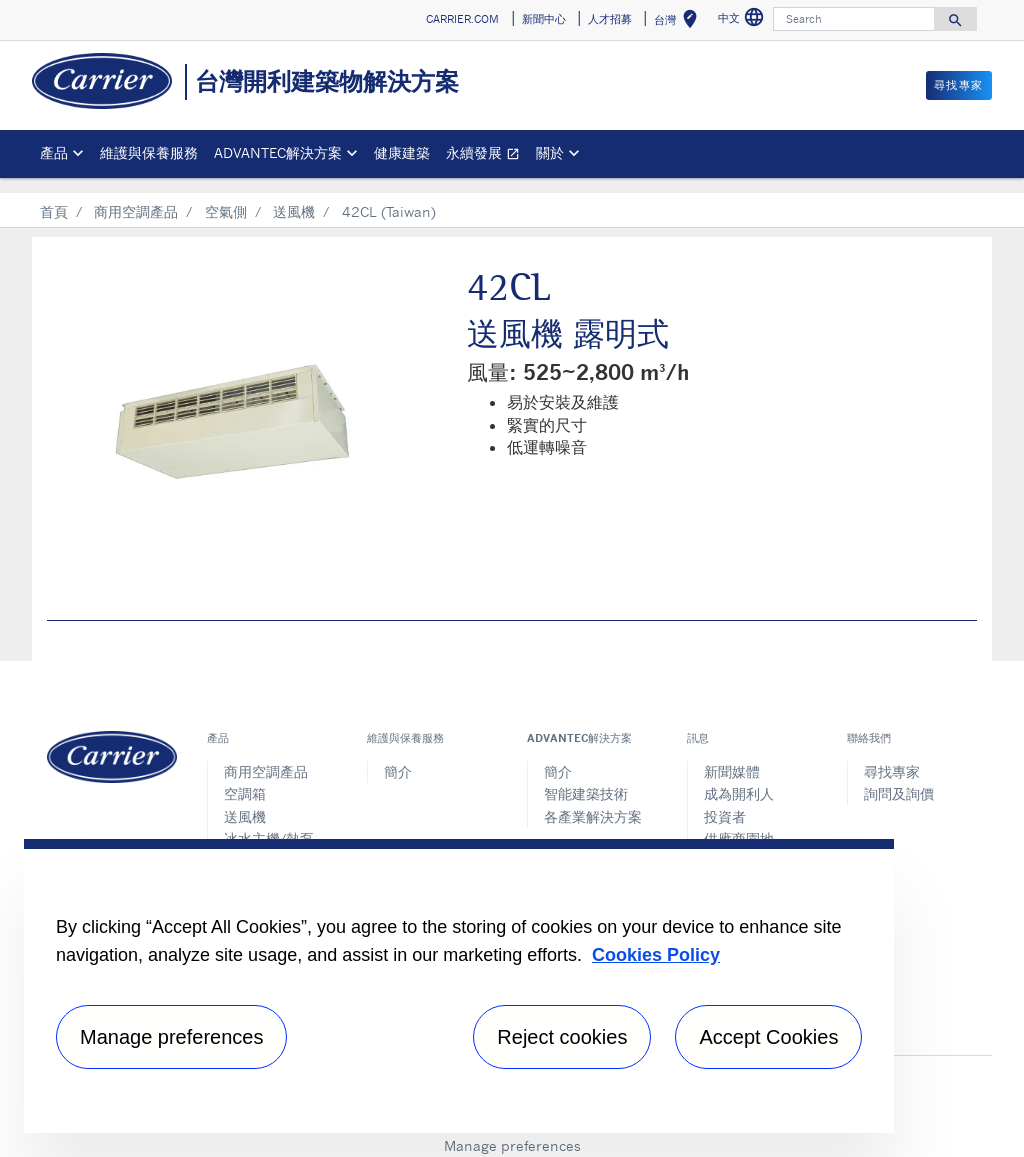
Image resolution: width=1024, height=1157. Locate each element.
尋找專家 (892, 756)
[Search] (854, 19)
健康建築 (402, 152)
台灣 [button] (679, 22)
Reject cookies (562, 1037)
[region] (459, 986)
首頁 (54, 196)
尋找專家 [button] (959, 85)
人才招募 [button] (610, 19)
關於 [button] (550, 152)
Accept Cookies (768, 1037)
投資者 (725, 801)
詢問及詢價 (899, 778)
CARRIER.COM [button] (462, 19)
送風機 (294, 196)
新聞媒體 (732, 756)
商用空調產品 (136, 196)
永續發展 (487, 155)
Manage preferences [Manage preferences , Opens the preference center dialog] (171, 1037)
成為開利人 (739, 778)
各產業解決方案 (593, 801)
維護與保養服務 (149, 152)
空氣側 (226, 196)
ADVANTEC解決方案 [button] (278, 152)
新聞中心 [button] (544, 19)
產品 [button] (54, 152)
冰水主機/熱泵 (269, 823)
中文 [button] (743, 20)
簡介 (398, 756)
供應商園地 (739, 823)
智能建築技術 (586, 778)
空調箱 (245, 778)
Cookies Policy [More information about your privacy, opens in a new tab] (656, 955)
